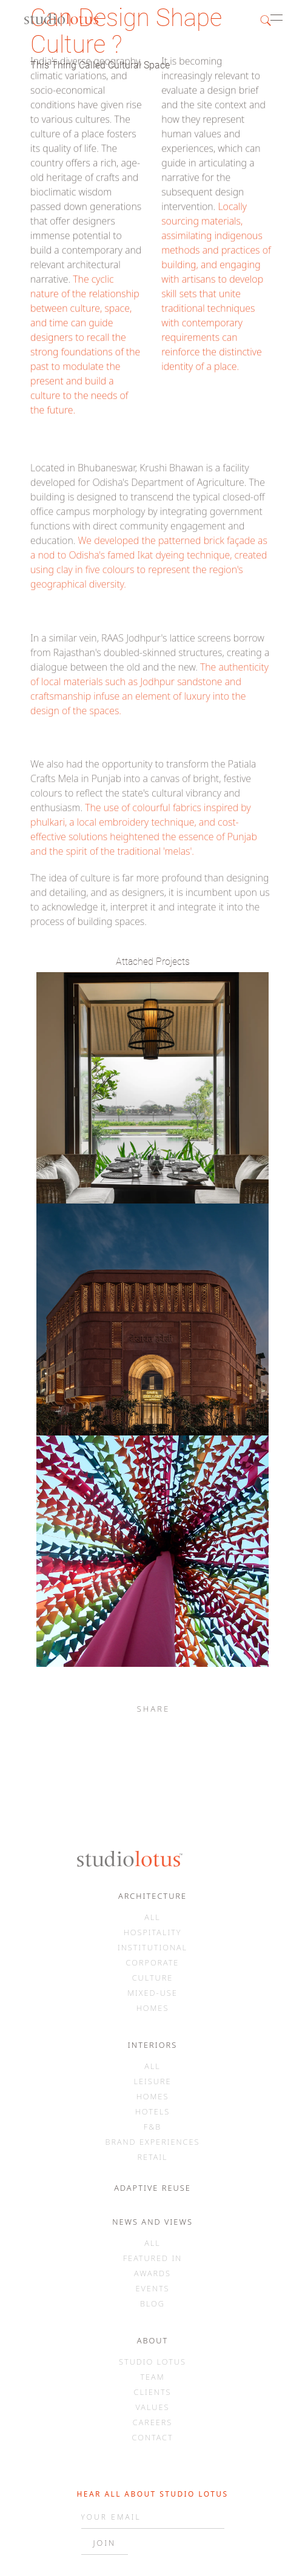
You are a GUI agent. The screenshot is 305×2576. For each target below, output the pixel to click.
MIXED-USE (152, 1992)
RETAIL (152, 2157)
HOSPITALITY (153, 1932)
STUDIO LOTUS (152, 2361)
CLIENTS (153, 2392)
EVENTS (152, 2288)
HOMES (152, 2008)
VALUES (153, 2407)
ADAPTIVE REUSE (152, 2187)
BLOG (152, 2303)
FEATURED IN (153, 2258)
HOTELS (152, 2111)
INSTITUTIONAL (152, 1947)
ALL (152, 1917)
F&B (152, 2126)
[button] (282, 19)
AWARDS (152, 2273)
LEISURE (152, 2081)
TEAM (152, 2376)
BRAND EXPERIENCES (153, 2141)
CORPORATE (152, 1962)
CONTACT (152, 2437)
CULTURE (152, 1977)
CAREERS (153, 2422)
